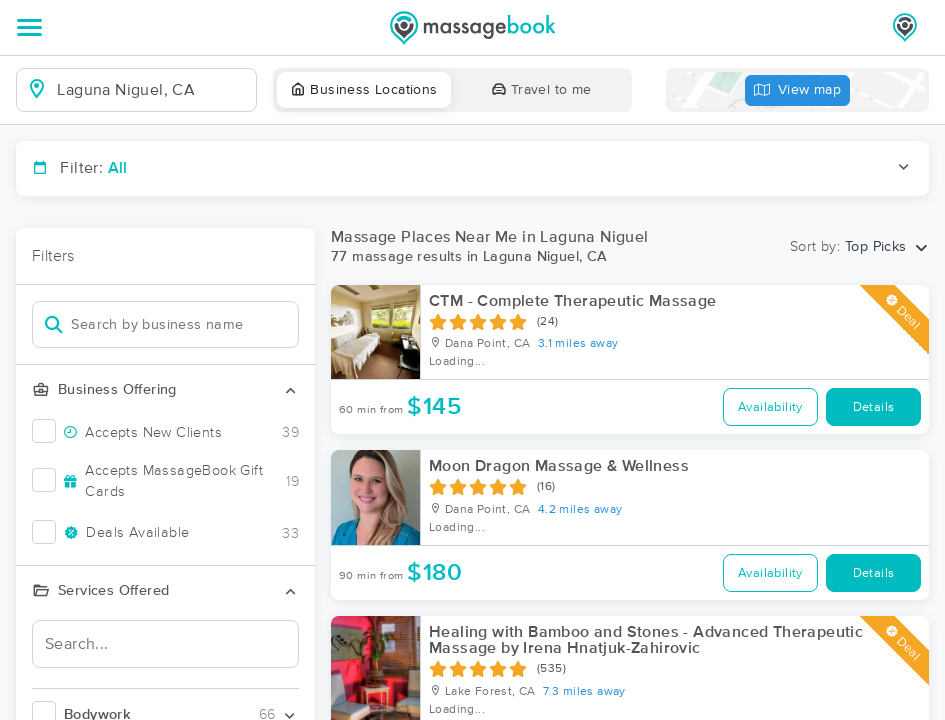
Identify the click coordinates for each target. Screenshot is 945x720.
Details (874, 407)
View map (798, 90)
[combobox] (152, 90)
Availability (770, 407)
